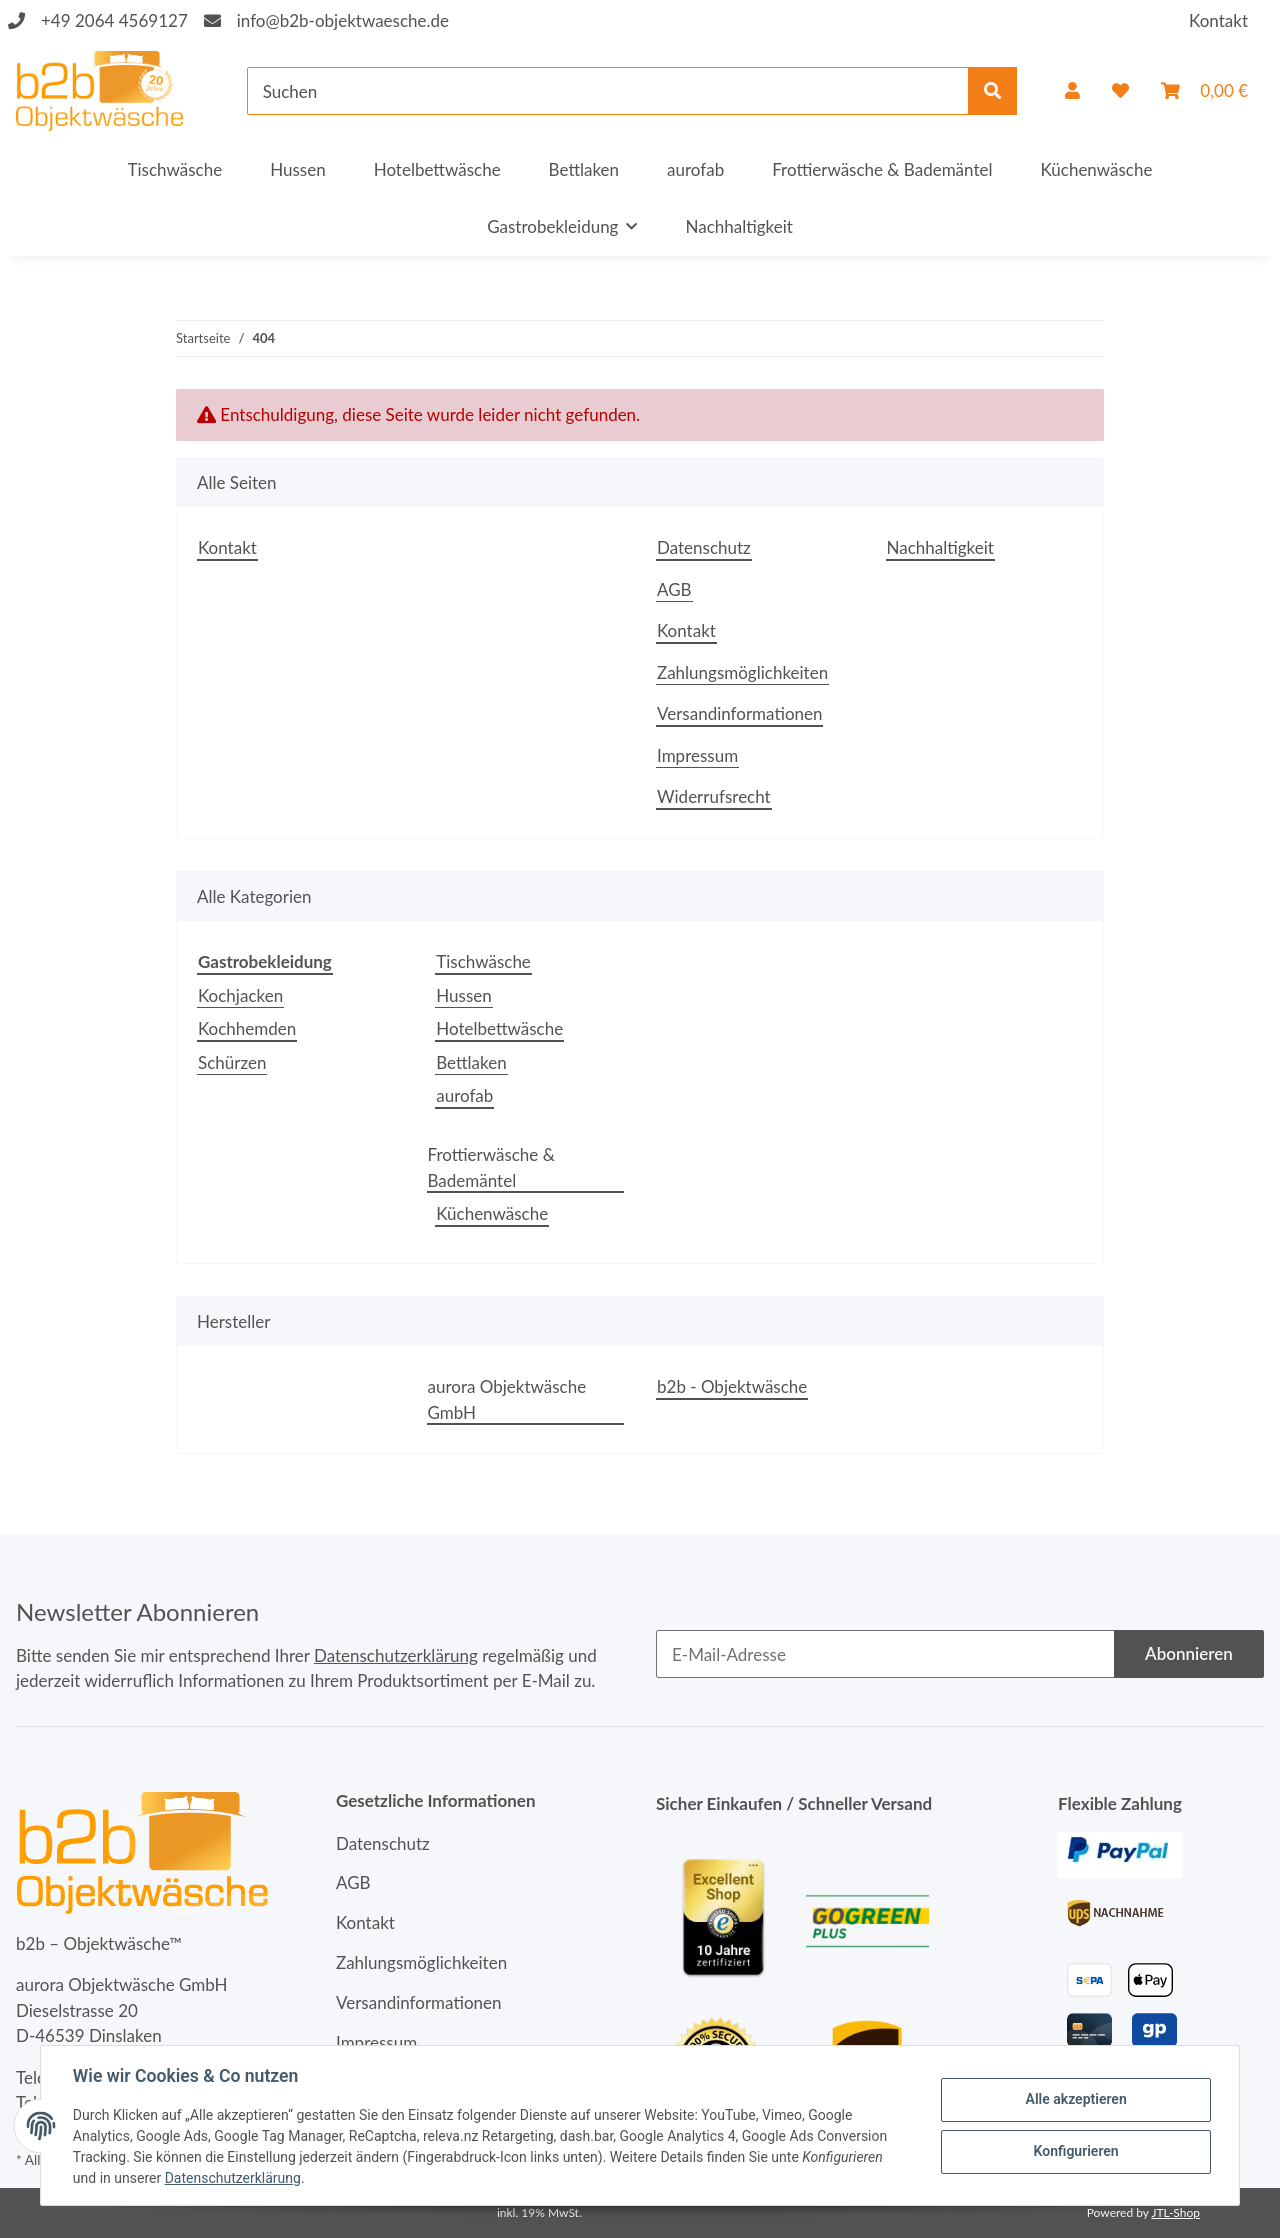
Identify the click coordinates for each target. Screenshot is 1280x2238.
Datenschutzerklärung (396, 1655)
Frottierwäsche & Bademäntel (491, 1167)
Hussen (464, 995)
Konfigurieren (1075, 2151)
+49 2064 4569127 (114, 20)
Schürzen (232, 1062)
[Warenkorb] (1204, 91)
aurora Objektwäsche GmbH (507, 1399)
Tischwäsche (483, 961)
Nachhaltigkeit (738, 226)
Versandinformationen (739, 713)
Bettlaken (471, 1062)
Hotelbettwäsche (499, 1028)
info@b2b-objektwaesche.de (343, 20)
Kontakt (1218, 20)
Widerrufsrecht (714, 796)
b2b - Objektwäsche (732, 1386)
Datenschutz (704, 547)
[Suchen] (608, 91)
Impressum (697, 755)
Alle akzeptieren (1075, 2099)
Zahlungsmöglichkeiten (742, 672)
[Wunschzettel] (1120, 91)
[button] (1072, 91)
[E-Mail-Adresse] (885, 1654)
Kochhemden (247, 1028)
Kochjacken (240, 995)
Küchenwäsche (492, 1213)
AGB (674, 589)
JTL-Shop (1175, 2212)
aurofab (464, 1095)
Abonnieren (1189, 1653)
